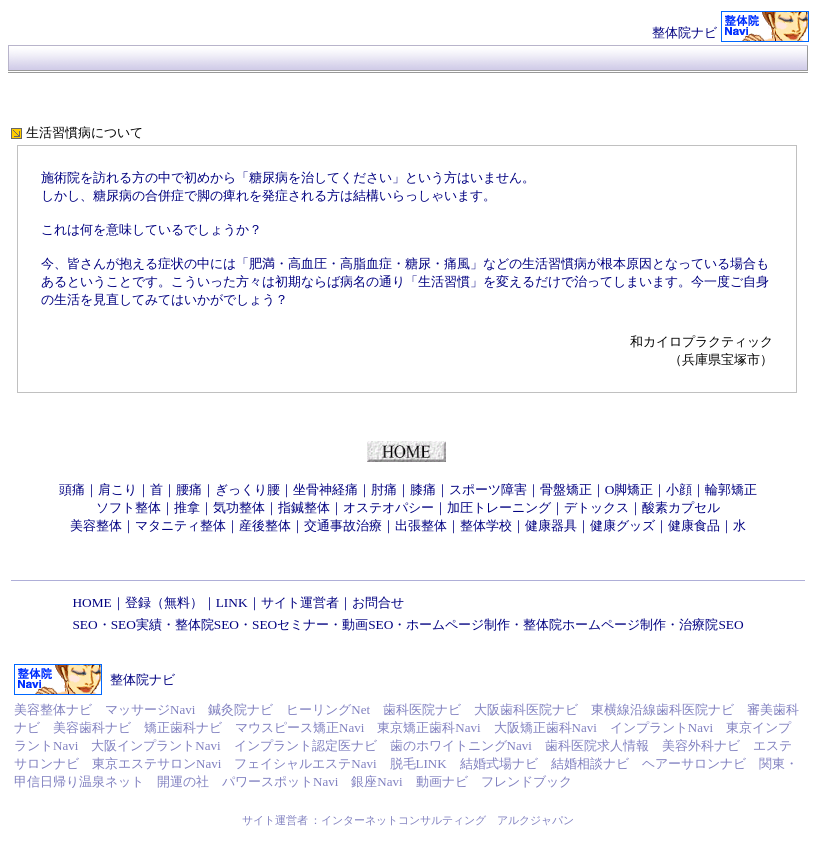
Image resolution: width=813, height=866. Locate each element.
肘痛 (384, 489)
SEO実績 (136, 624)
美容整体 (96, 525)
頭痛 (72, 489)
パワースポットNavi (280, 781)
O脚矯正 (629, 489)
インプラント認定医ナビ (305, 745)
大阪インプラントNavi (155, 745)
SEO (84, 624)
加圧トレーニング (499, 507)
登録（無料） (164, 602)
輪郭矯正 (731, 489)
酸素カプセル (681, 507)
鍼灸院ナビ (240, 709)
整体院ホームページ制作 (594, 624)
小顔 (679, 489)
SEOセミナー (290, 624)
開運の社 (183, 781)
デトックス (596, 507)
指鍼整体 (304, 507)
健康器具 (551, 525)
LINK (232, 602)
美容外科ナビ (701, 745)
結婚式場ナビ (499, 763)
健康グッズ (622, 525)
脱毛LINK (418, 763)
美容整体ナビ (53, 709)
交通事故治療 (343, 525)
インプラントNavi (661, 727)
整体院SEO (207, 624)
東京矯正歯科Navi (428, 727)
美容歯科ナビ (92, 727)
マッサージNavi (150, 709)
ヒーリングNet (328, 709)
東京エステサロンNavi (156, 763)
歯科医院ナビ (422, 709)
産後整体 (265, 525)
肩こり (117, 489)
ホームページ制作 (458, 624)
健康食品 (694, 525)
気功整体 (239, 507)
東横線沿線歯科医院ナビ (662, 709)
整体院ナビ (684, 32)
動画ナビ (442, 781)
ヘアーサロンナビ (694, 763)
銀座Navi (376, 781)
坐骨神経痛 (325, 489)
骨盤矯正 (566, 489)
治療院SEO (711, 624)
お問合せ (378, 602)
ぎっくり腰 (247, 489)
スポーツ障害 (488, 489)
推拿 (187, 507)
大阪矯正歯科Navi (545, 727)
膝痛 (423, 489)
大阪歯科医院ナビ (526, 709)
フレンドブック (526, 781)
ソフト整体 (128, 507)
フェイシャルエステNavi (305, 763)
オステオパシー (388, 507)
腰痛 (189, 489)
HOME (91, 602)
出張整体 (421, 525)
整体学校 (486, 525)
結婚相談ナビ (590, 763)
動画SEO (367, 624)
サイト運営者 (300, 602)
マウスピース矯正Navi (299, 727)
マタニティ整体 (180, 525)
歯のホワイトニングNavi (461, 745)
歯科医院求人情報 (597, 745)
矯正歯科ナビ (183, 727)
